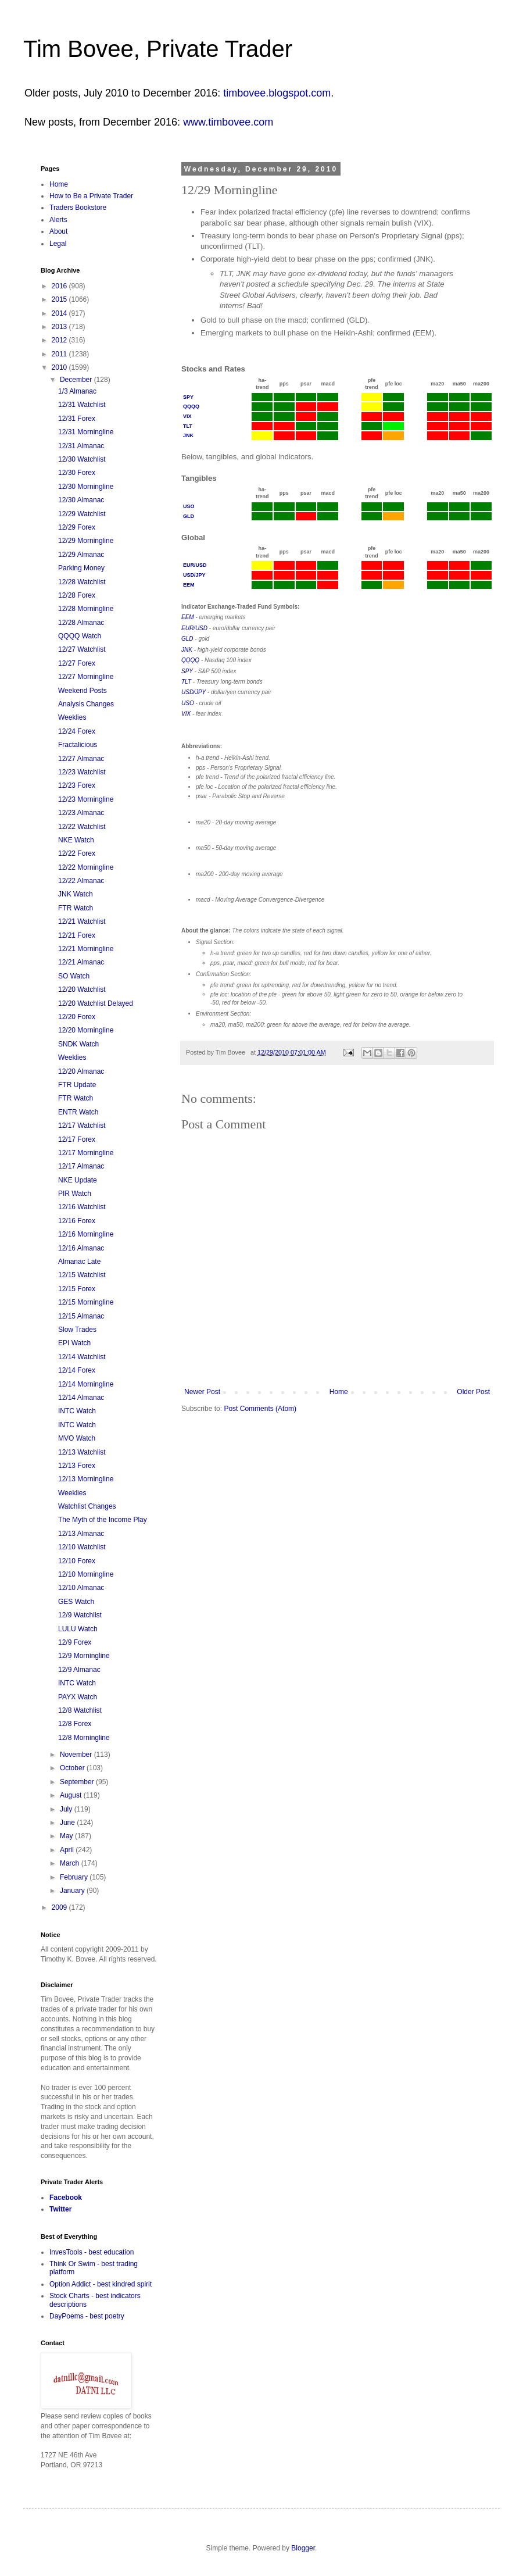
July (67, 1809)
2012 (60, 340)
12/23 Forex (76, 785)
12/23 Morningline (85, 799)
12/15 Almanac (81, 1316)
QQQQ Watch (79, 636)
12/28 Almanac (81, 623)
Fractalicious (77, 745)
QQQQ (191, 406)
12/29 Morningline (85, 541)
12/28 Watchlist (82, 582)
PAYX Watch (77, 1697)
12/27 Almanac (81, 759)
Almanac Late (79, 1261)
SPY (188, 397)
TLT (187, 426)
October (73, 1768)
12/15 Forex (76, 1289)
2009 (60, 1907)
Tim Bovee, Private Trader (157, 49)
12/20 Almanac (81, 1071)
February (74, 1877)
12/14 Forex (76, 1370)
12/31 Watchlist (82, 405)
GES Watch (76, 1602)
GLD (188, 516)
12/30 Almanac (81, 500)
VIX (187, 416)
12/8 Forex (74, 1724)
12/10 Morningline (85, 1574)
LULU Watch (78, 1629)
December (77, 380)
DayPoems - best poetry (86, 2316)
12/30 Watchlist (82, 459)
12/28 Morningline (85, 609)
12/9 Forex (74, 1642)
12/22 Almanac (81, 881)
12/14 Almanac (81, 1398)
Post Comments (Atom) (260, 1409)
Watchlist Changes (87, 1506)
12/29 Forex (76, 527)
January (73, 1891)
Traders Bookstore (77, 207)
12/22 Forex (76, 853)
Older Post (473, 1392)
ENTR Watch (78, 1112)
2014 (60, 313)
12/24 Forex (76, 731)
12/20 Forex (76, 1017)
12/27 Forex (76, 663)
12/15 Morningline (85, 1302)
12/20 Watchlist (82, 989)
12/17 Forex (76, 1139)
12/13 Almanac (81, 1534)
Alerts (58, 220)
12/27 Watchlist (82, 649)
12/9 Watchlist (80, 1615)
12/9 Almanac (79, 1670)
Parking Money (81, 568)
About (58, 231)
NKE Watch (76, 840)
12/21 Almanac (81, 962)
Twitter (60, 2209)
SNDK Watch (78, 1044)
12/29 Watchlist (82, 514)
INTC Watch (77, 1411)
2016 (60, 286)
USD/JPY (194, 575)
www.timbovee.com (228, 122)
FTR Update (77, 1085)
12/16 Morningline (85, 1234)
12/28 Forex (76, 595)
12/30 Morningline (85, 487)
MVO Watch (76, 1438)
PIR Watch (74, 1193)
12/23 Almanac (81, 813)
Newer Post (202, 1392)
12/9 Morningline (84, 1656)
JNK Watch (75, 894)
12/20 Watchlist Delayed (95, 1003)
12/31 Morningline (85, 432)
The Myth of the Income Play (102, 1520)
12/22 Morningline (85, 867)
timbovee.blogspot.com (277, 93)
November (77, 1754)
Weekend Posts (82, 691)
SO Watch (73, 976)
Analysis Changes (86, 704)
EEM (189, 585)
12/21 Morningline (85, 949)
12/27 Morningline (85, 677)
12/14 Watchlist (82, 1357)
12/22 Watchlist (82, 827)
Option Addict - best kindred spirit (100, 2284)
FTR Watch (75, 908)
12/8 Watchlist (80, 1710)
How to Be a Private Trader (91, 196)
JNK (188, 435)
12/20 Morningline (85, 1030)
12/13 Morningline (85, 1479)
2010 (60, 367)
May (67, 1836)
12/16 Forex (76, 1221)
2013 (60, 327)
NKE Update (77, 1180)
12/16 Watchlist (82, 1207)
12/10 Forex (76, 1561)
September (78, 1782)
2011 (60, 354)
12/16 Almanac (81, 1248)
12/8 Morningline (84, 1738)
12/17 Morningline (85, 1153)
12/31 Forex (76, 419)
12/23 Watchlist (82, 772)
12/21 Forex (76, 935)
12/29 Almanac (81, 555)
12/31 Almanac (81, 446)
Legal (57, 244)
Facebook (65, 2197)
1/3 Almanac (77, 391)
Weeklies (72, 717)
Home (338, 1392)
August (72, 1795)
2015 (60, 299)
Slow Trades (77, 1329)
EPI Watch (74, 1343)
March (70, 1863)
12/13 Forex (76, 1466)
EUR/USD (195, 565)
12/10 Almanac (81, 1588)
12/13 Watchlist (82, 1452)
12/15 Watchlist (82, 1275)
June (68, 1822)
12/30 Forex (76, 473)
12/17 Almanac (81, 1166)
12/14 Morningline (85, 1384)
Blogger (303, 2548)
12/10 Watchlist (82, 1547)
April (68, 1850)
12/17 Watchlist (82, 1125)
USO (189, 506)
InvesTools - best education (91, 2252)
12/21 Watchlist (82, 921)
